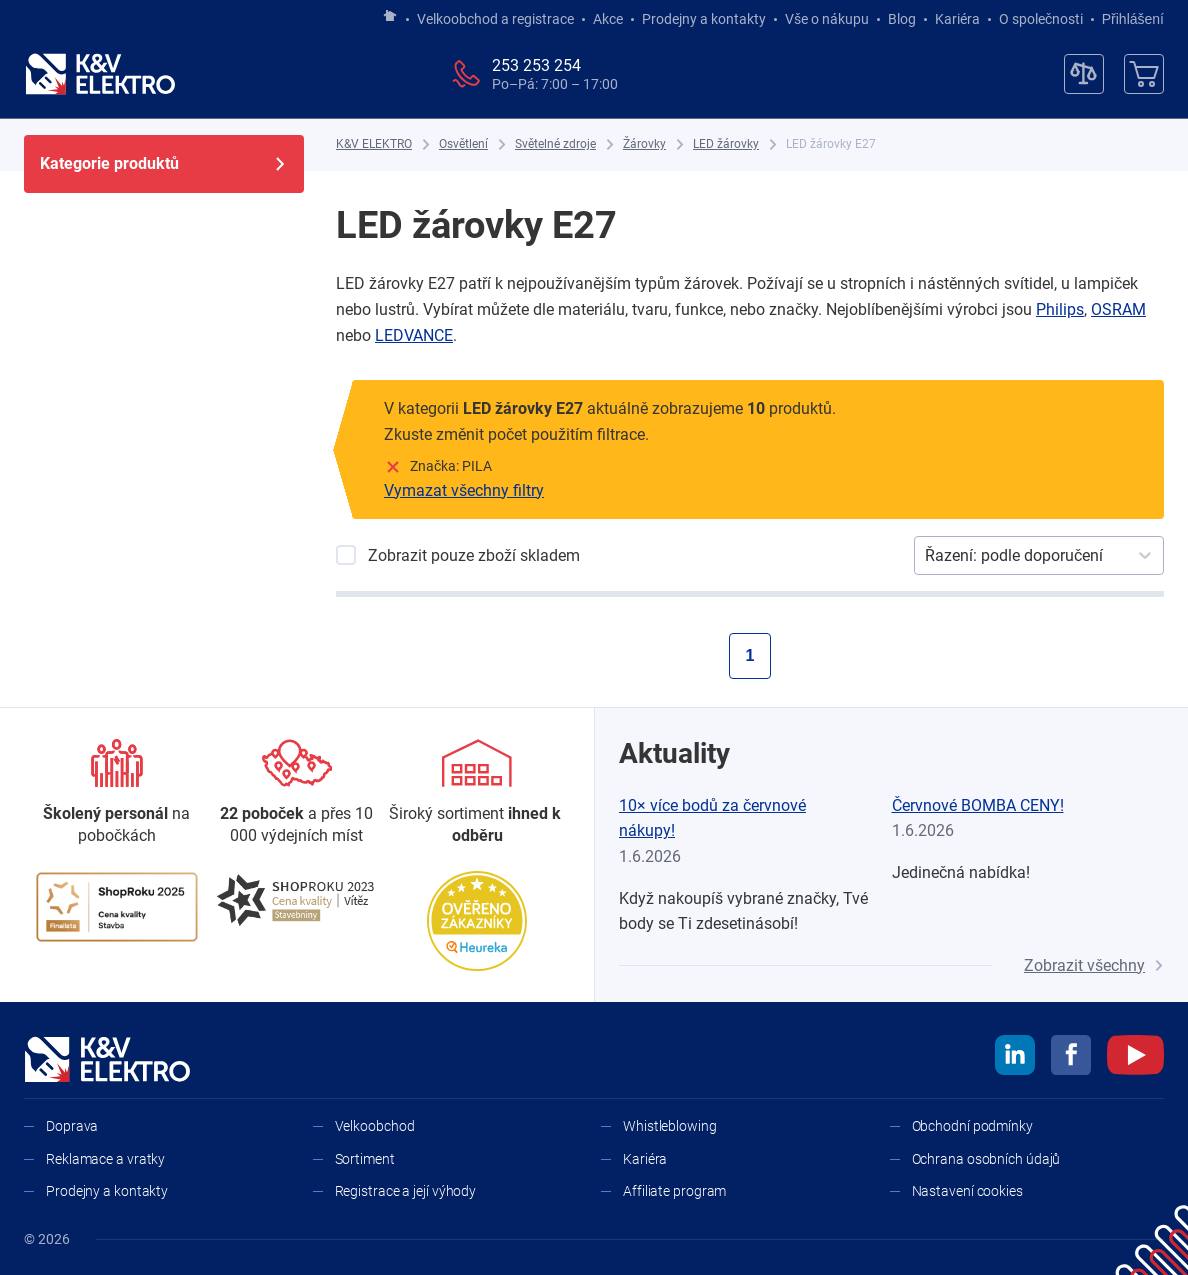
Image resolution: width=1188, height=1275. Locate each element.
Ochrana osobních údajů (986, 1159)
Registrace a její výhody (406, 1191)
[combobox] (927, 556)
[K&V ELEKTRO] (100, 74)
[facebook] (1071, 1058)
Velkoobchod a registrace (495, 19)
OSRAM (1118, 309)
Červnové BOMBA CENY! (978, 805)
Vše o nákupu (827, 19)
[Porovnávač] (1084, 74)
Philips (1060, 309)
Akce (608, 19)
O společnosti (1041, 19)
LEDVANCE (414, 335)
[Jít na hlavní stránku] (390, 17)
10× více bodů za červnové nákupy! (712, 818)
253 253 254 (536, 65)
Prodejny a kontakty (704, 19)
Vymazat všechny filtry (464, 490)
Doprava (72, 1126)
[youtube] (1135, 1058)
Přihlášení (1127, 19)
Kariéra (957, 19)
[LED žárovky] (726, 144)
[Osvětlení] (463, 144)
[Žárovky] (644, 144)
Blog (902, 19)
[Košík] (1144, 74)
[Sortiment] (477, 793)
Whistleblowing (670, 1126)
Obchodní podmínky (972, 1126)
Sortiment (365, 1159)
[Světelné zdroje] (555, 144)
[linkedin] (1015, 1058)
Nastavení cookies (967, 1191)
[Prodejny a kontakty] (297, 793)
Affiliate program (674, 1191)
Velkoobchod (375, 1126)
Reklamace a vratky (105, 1159)
